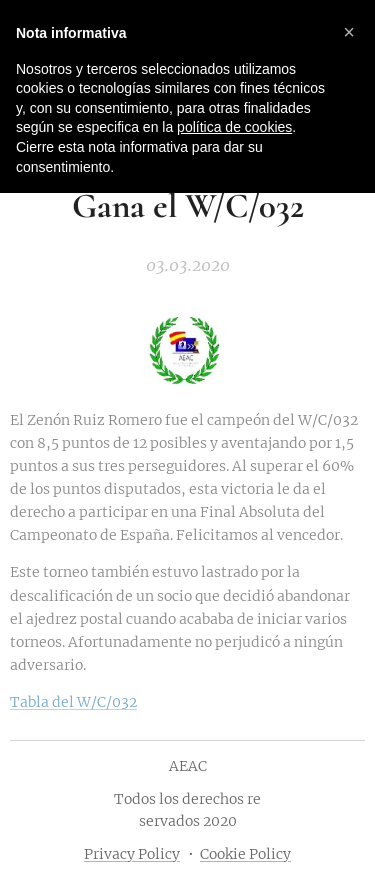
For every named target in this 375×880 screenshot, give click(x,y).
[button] (349, 32)
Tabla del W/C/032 (73, 702)
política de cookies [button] (234, 127)
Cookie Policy (245, 854)
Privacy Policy (132, 854)
